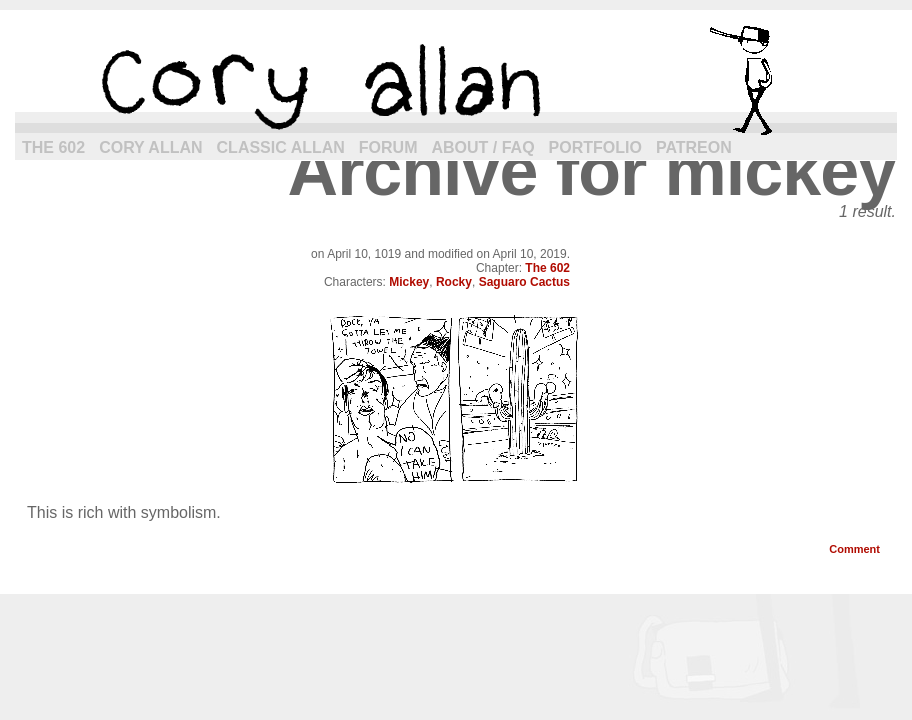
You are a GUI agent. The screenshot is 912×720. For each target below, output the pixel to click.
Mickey (409, 282)
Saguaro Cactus (524, 282)
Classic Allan (281, 147)
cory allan (456, 80)
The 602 (53, 147)
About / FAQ (483, 147)
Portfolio (595, 147)
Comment (854, 549)
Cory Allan (150, 147)
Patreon (694, 147)
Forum (388, 147)
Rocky (454, 282)
